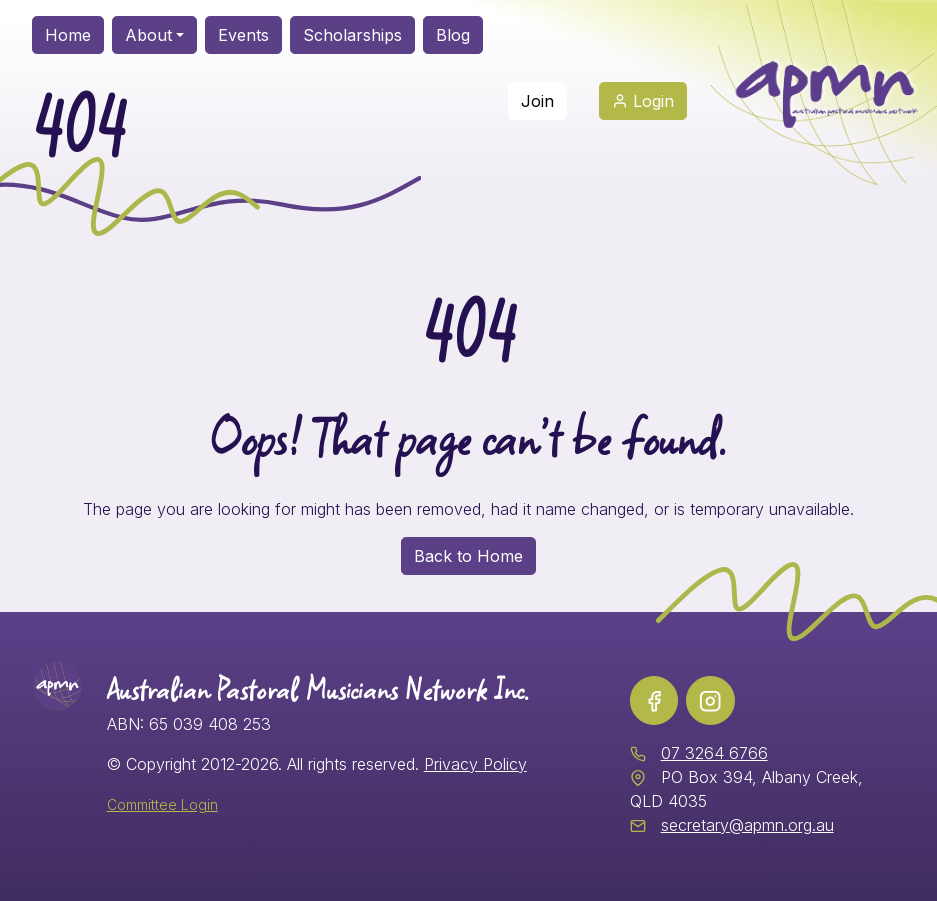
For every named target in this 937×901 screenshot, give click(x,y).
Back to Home (468, 556)
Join (537, 101)
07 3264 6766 (714, 753)
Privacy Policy (475, 764)
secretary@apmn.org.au (747, 825)
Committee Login (162, 804)
